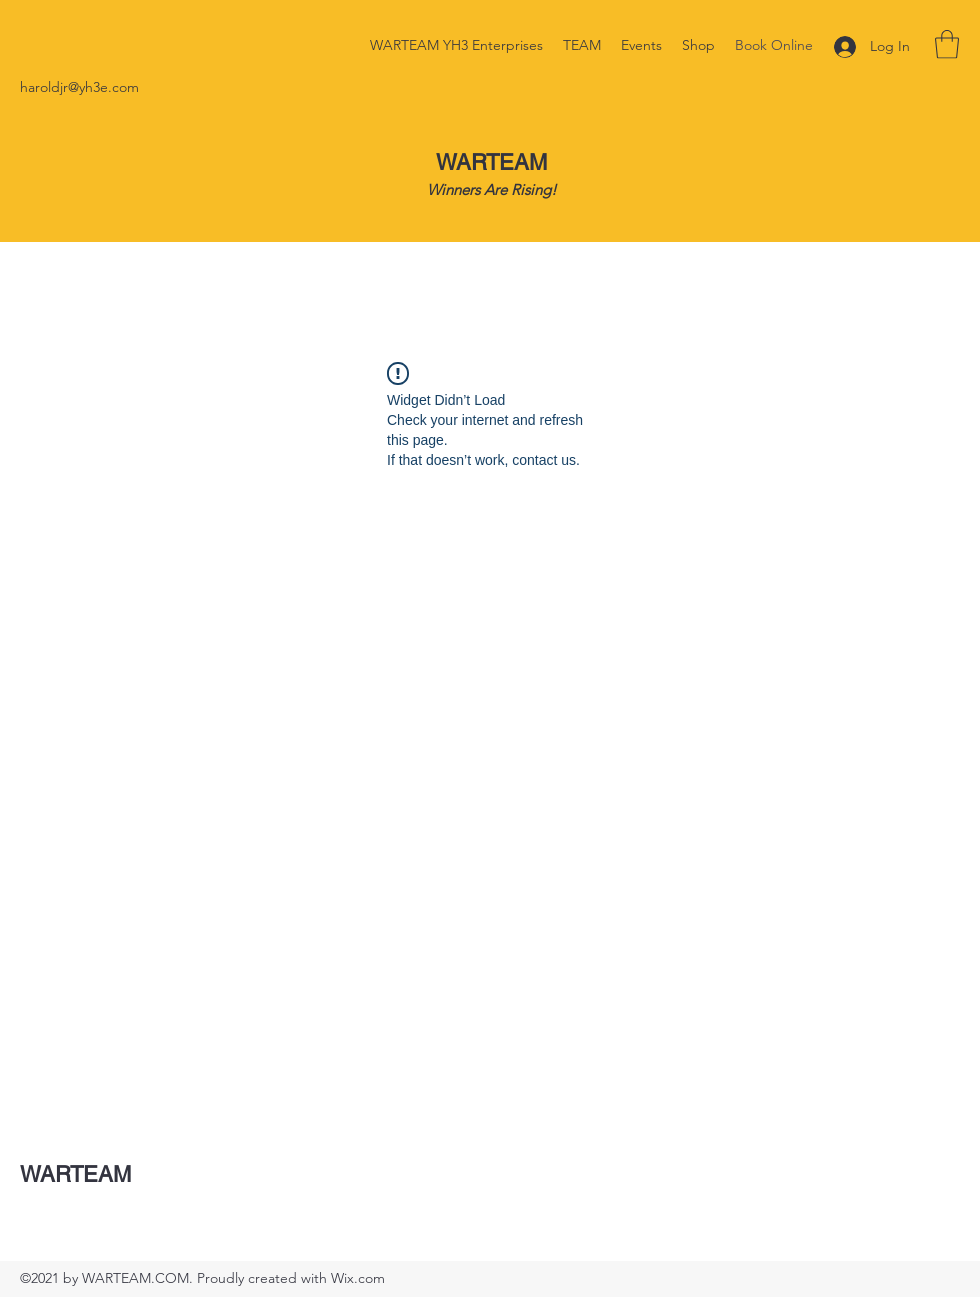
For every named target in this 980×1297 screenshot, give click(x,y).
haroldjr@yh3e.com (79, 87)
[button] (947, 44)
